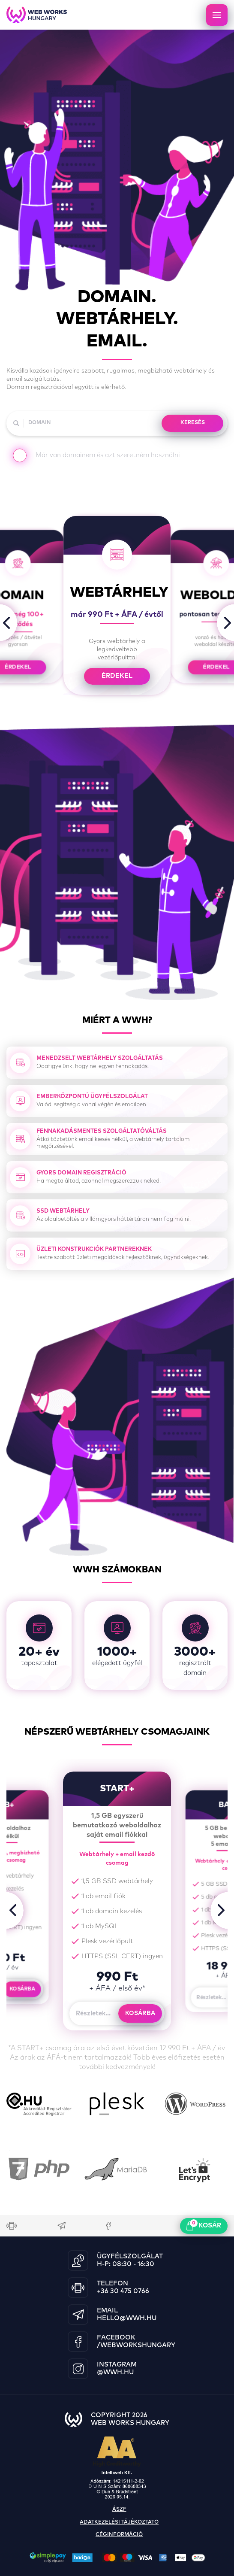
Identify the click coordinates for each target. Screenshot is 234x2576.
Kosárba (22, 1989)
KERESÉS (192, 422)
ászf (119, 2509)
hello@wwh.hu (126, 2318)
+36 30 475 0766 (123, 2291)
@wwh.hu (115, 2372)
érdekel (117, 676)
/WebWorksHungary (136, 2345)
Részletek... (93, 2013)
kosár (203, 2224)
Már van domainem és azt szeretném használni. (97, 457)
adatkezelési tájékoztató (119, 2522)
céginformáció (119, 2534)
